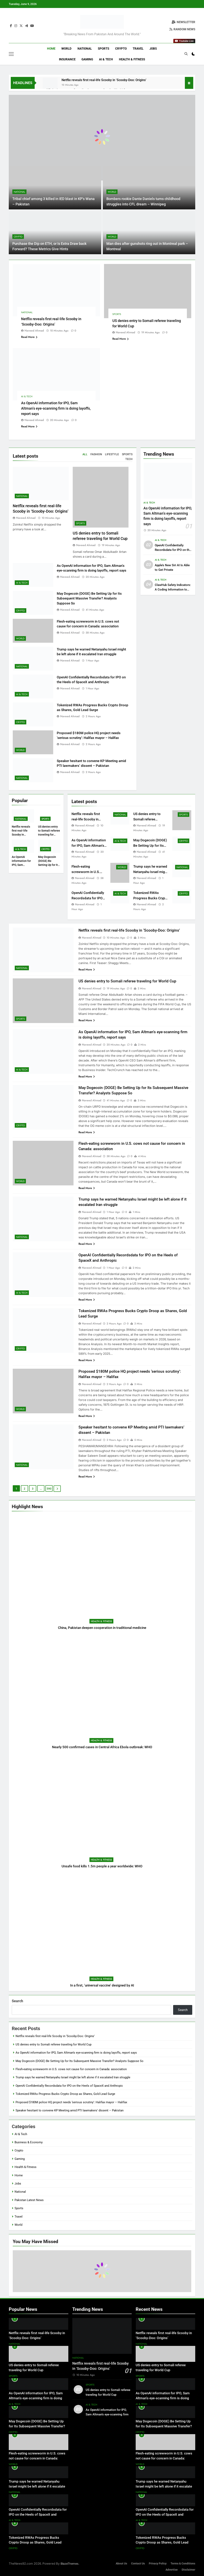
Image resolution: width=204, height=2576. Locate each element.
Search (17, 2001)
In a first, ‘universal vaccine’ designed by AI (102, 1985)
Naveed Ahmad (34, 331)
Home (51, 48)
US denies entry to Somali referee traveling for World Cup (150, 819)
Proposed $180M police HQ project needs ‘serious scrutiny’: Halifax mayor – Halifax (71, 2102)
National (84, 48)
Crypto (121, 48)
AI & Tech (106, 59)
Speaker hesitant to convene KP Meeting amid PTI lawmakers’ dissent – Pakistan (70, 2110)
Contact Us (138, 2563)
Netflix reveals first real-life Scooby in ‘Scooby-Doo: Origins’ (104, 80)
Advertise (172, 2569)
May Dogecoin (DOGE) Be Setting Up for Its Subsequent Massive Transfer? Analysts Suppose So (89, 598)
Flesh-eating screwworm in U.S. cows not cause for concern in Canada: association (71, 2069)
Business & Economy (29, 2142)
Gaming (87, 59)
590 (49, 1488)
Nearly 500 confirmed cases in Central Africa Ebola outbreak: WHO (102, 1747)
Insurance (67, 59)
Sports (103, 48)
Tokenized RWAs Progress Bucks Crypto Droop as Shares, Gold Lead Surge (65, 2094)
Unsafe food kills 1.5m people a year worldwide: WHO (102, 1866)
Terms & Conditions (183, 2563)
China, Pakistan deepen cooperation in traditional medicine (102, 1628)
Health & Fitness (132, 59)
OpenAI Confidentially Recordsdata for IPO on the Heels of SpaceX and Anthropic (69, 2085)
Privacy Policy (158, 2563)
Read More (29, 337)
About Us (121, 2563)
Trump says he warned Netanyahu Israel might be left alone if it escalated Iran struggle (73, 2077)
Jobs (153, 48)
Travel (138, 48)
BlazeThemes (69, 2563)
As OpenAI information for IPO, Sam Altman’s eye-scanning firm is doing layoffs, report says (56, 408)
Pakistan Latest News (29, 2200)
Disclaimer (188, 2569)
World (66, 48)
